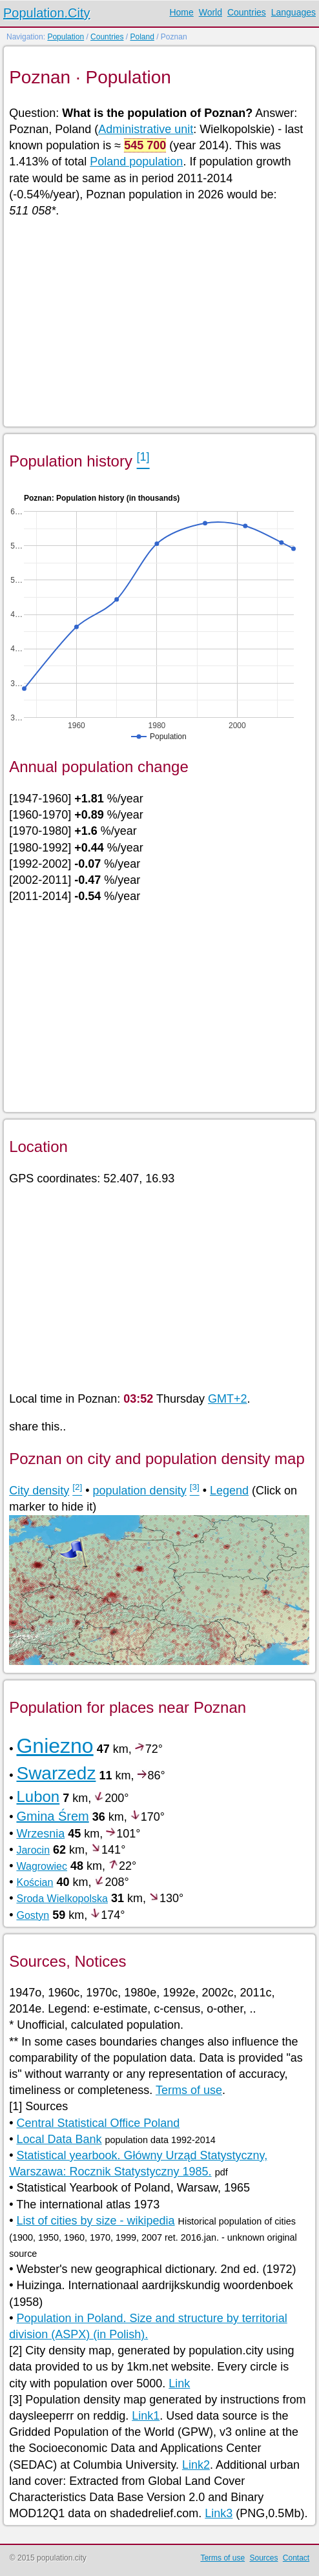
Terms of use (189, 2090)
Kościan (34, 1882)
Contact (296, 2557)
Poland (142, 36)
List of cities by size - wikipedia (95, 2220)
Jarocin (33, 1850)
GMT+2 (227, 1398)
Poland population (136, 161)
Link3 (218, 2513)
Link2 (196, 2464)
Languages (293, 12)
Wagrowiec (41, 1866)
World (210, 12)
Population (65, 36)
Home (181, 12)
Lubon (37, 1796)
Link (179, 2383)
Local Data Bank (58, 2139)
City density (39, 1490)
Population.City (46, 13)
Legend (229, 1490)
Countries (246, 12)
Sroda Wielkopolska (61, 1898)
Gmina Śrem (52, 1816)
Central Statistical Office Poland (98, 2123)
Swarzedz (56, 1773)
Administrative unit (145, 129)
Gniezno (54, 1745)
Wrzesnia (40, 1833)
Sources (263, 2557)
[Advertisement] (159, 321)
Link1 (146, 2415)
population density (140, 1490)
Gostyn (32, 1915)
